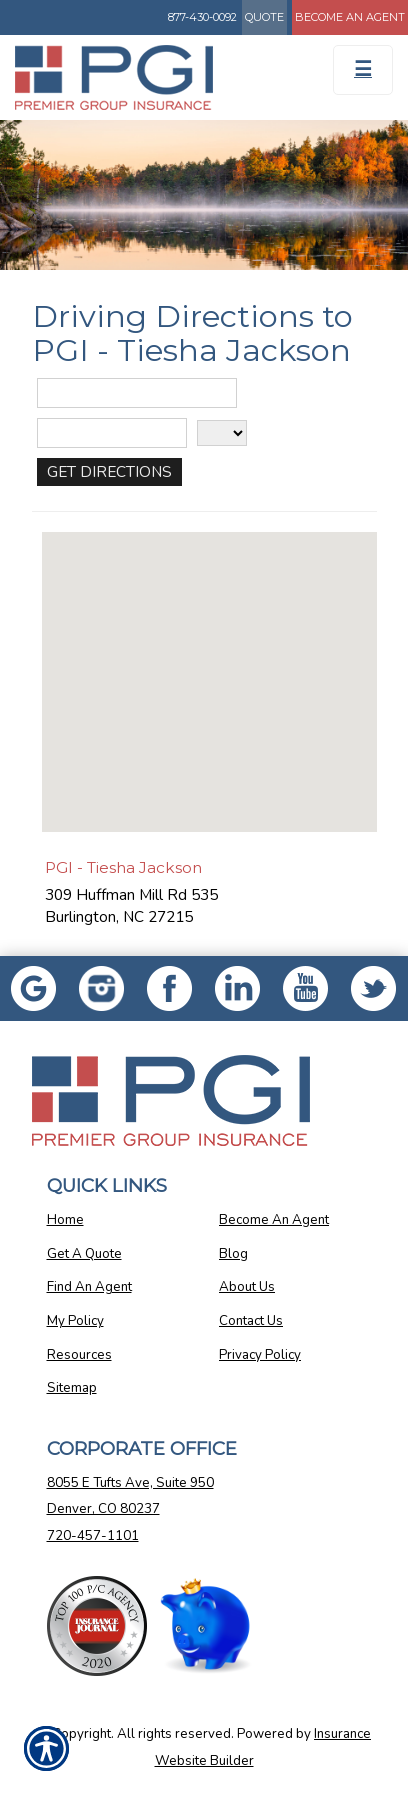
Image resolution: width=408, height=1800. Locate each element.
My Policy (75, 1321)
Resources (79, 1355)
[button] (209, 663)
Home (65, 1220)
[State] (222, 433)
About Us (247, 1287)
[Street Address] (137, 393)
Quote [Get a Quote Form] (264, 17)
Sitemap (72, 1388)
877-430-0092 (202, 17)
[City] (112, 433)
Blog (233, 1254)
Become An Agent (274, 1220)
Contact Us (251, 1321)
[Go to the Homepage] (153, 77)
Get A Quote (84, 1254)
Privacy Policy (260, 1355)
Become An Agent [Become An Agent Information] (350, 17)
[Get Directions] (109, 472)
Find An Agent (89, 1287)
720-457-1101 (93, 1536)
